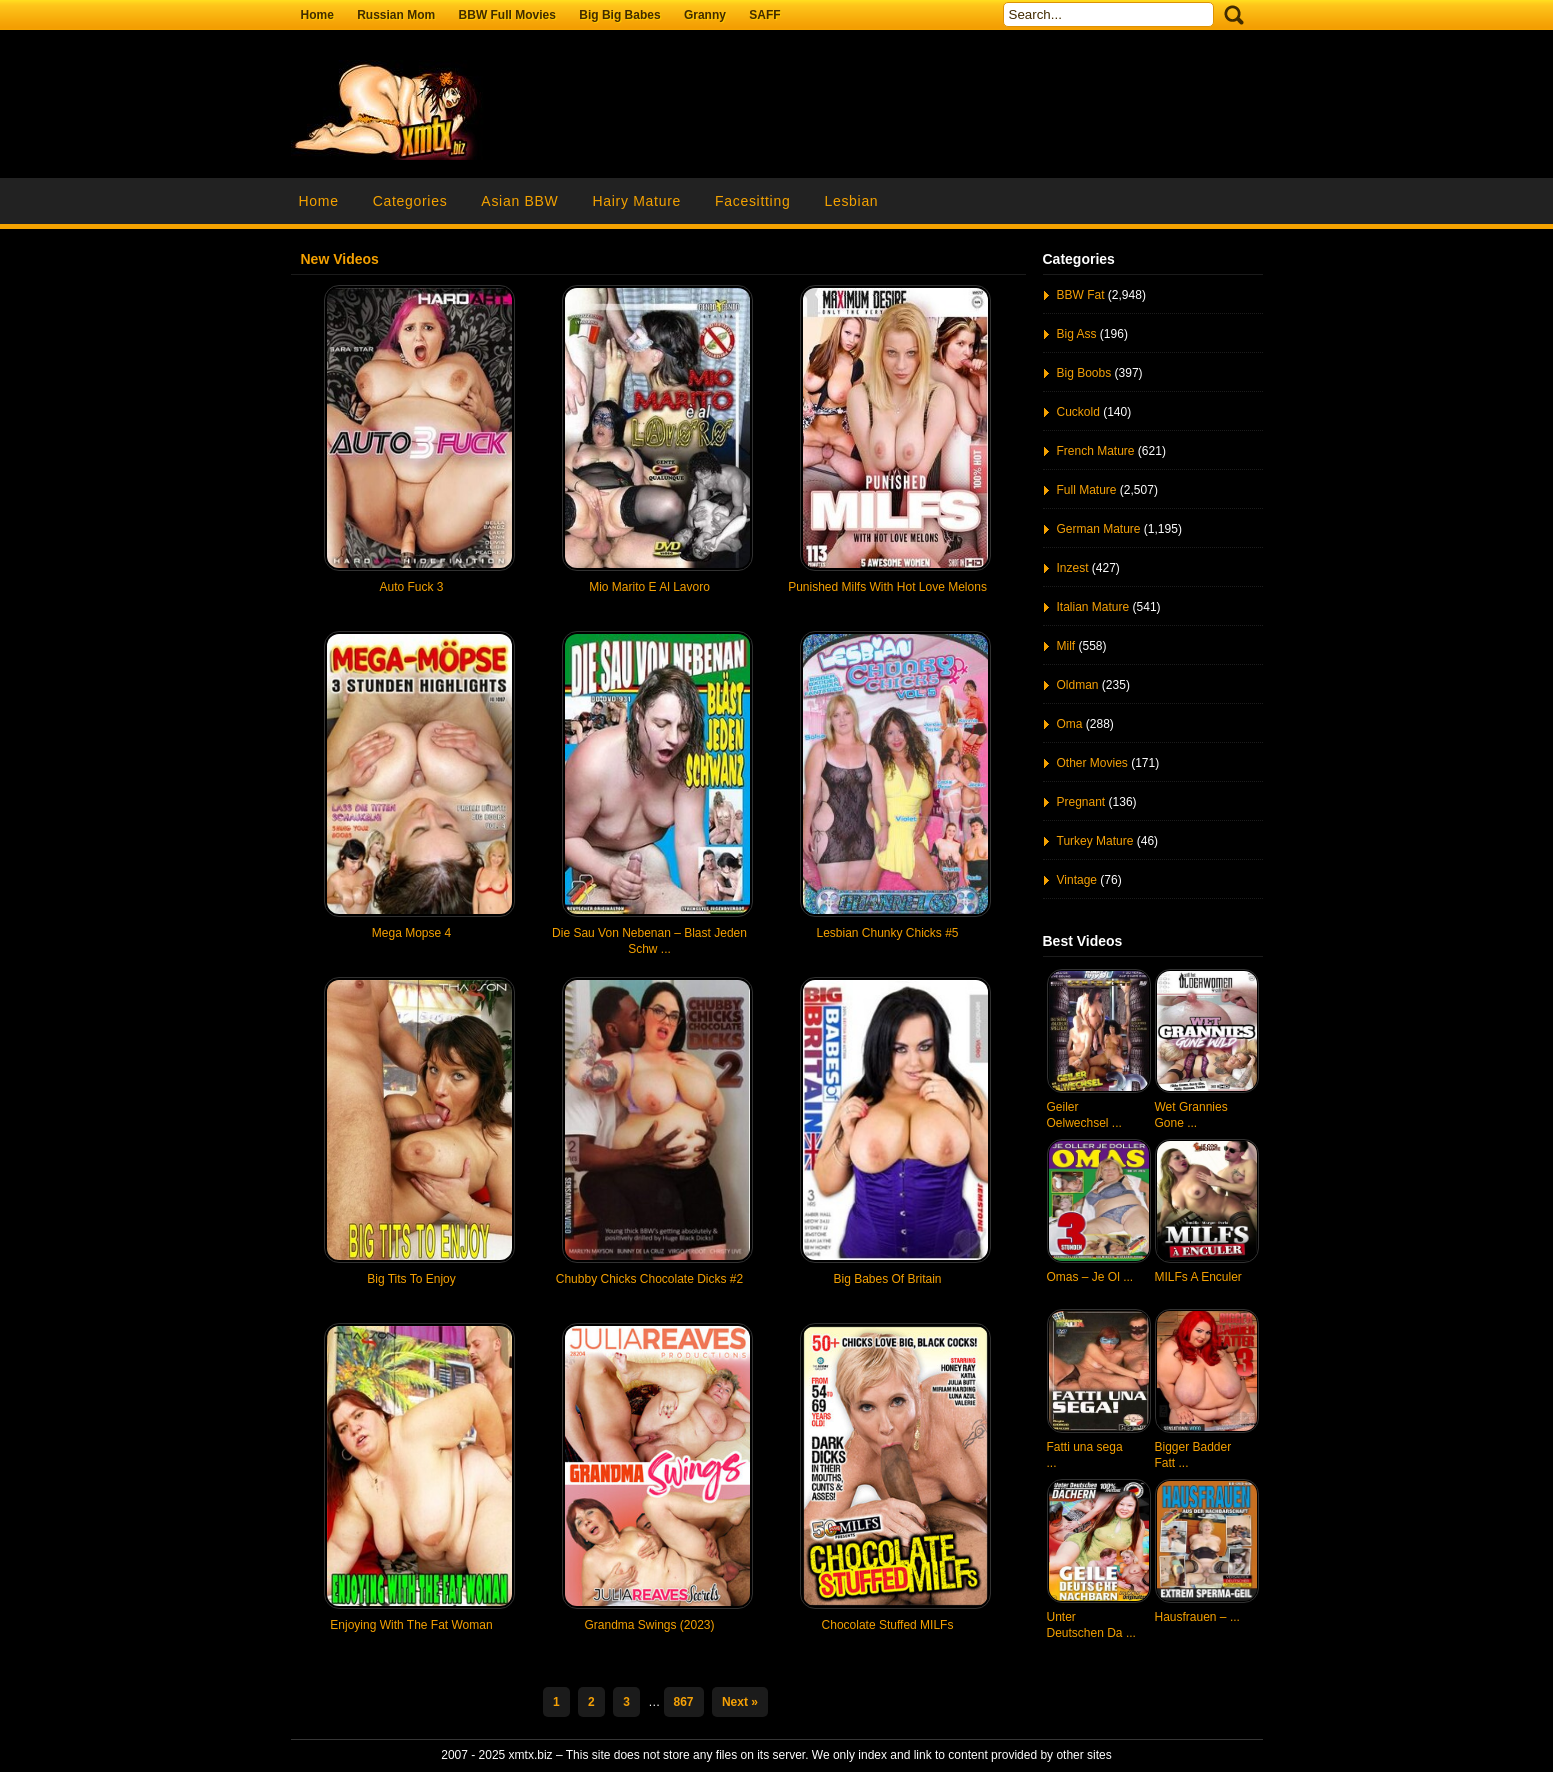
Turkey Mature (1095, 841)
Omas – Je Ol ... (1090, 1277)
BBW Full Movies (507, 15)
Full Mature (1087, 490)
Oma (1070, 724)
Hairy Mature (636, 201)
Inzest (1073, 568)
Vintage (1077, 880)
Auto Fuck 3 (411, 587)
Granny (705, 15)
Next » (740, 1702)
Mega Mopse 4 (411, 933)
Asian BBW (519, 201)
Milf (1066, 646)
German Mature (1099, 529)
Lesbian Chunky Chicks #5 (887, 933)
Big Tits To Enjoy (411, 1279)
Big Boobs (1084, 373)
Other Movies (1092, 763)
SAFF (764, 15)
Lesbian (851, 201)
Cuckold (1078, 412)
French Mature (1096, 451)
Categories (410, 201)
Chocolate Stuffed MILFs (888, 1625)
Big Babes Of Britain (887, 1279)
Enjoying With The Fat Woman (411, 1625)
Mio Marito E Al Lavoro (649, 587)
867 (684, 1702)
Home (317, 15)
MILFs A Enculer (1198, 1277)
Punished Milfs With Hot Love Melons (887, 587)
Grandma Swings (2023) (649, 1625)
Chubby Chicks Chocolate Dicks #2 (649, 1279)
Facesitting (752, 201)
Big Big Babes (619, 15)
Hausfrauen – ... (1197, 1617)
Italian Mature (1093, 607)
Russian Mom (396, 15)
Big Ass (1077, 334)
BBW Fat (1081, 295)
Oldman (1078, 685)
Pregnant (1081, 802)
